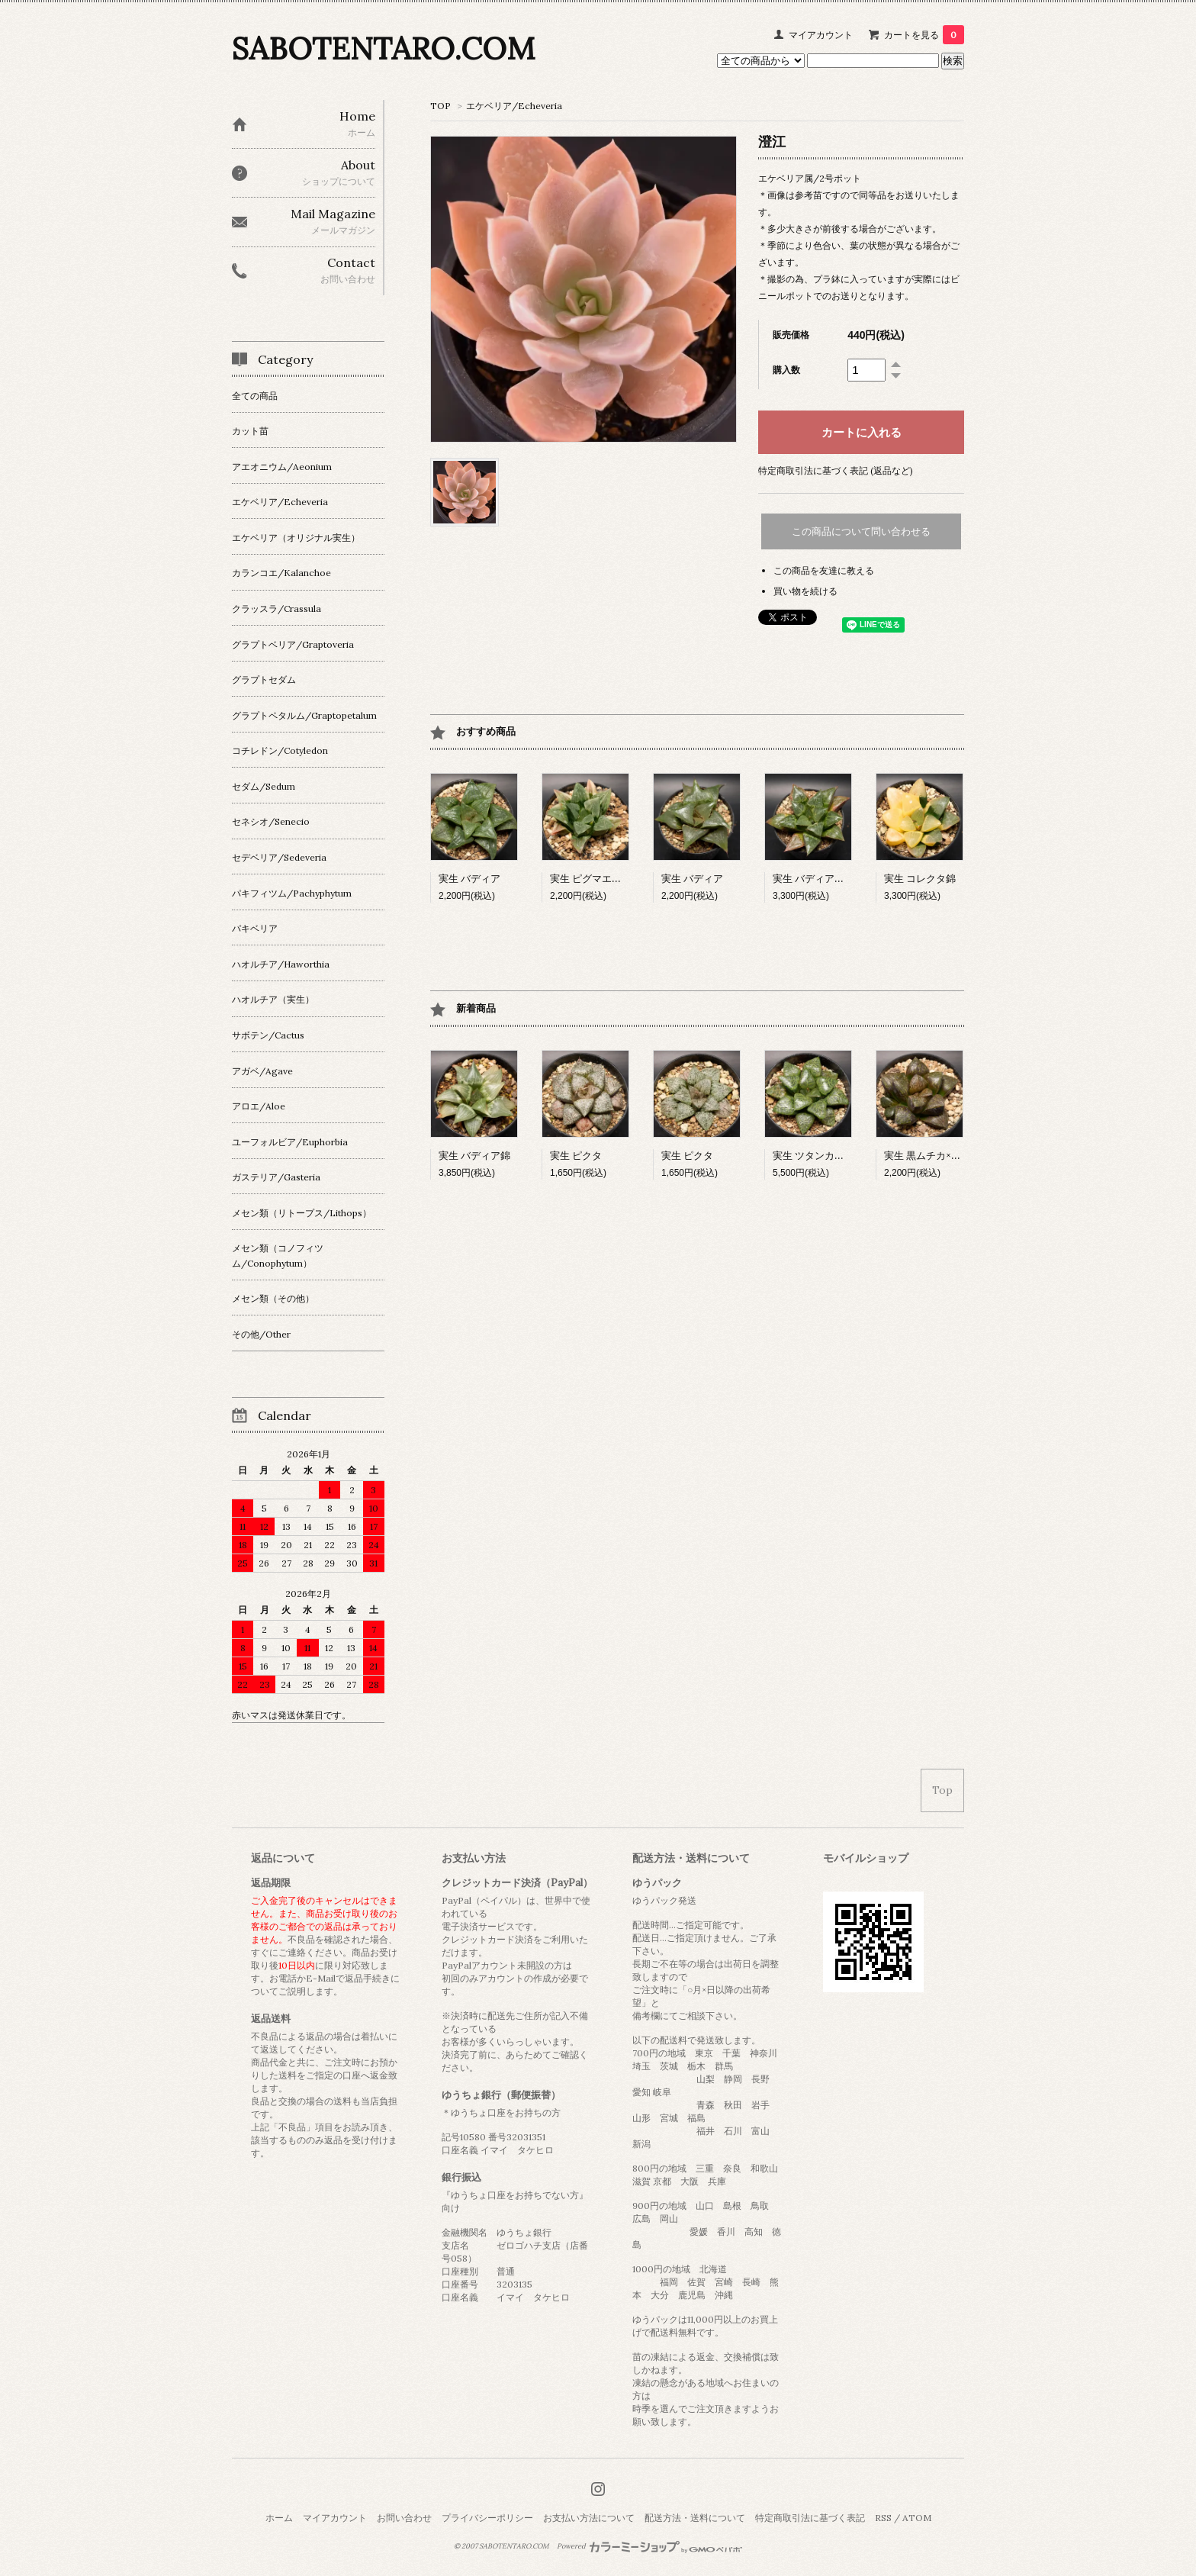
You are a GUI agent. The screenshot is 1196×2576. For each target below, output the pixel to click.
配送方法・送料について (695, 2517)
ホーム (279, 2517)
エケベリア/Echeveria (514, 105)
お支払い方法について (589, 2517)
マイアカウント (821, 34)
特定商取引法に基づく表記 (810, 2517)
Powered (649, 2546)
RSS (883, 2517)
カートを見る (924, 34)
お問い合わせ (404, 2517)
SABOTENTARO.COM (383, 48)
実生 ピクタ (576, 1155)
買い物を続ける (805, 591)
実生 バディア (469, 878)
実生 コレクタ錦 (920, 878)
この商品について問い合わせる (861, 531)
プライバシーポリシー (487, 2517)
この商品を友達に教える (823, 570)
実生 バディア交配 (813, 878)
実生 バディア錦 (474, 1155)
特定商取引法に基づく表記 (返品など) (835, 470)
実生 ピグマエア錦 (591, 878)
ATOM (916, 2517)
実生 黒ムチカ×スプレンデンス (952, 1155)
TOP (440, 105)
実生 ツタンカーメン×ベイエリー (846, 1155)
